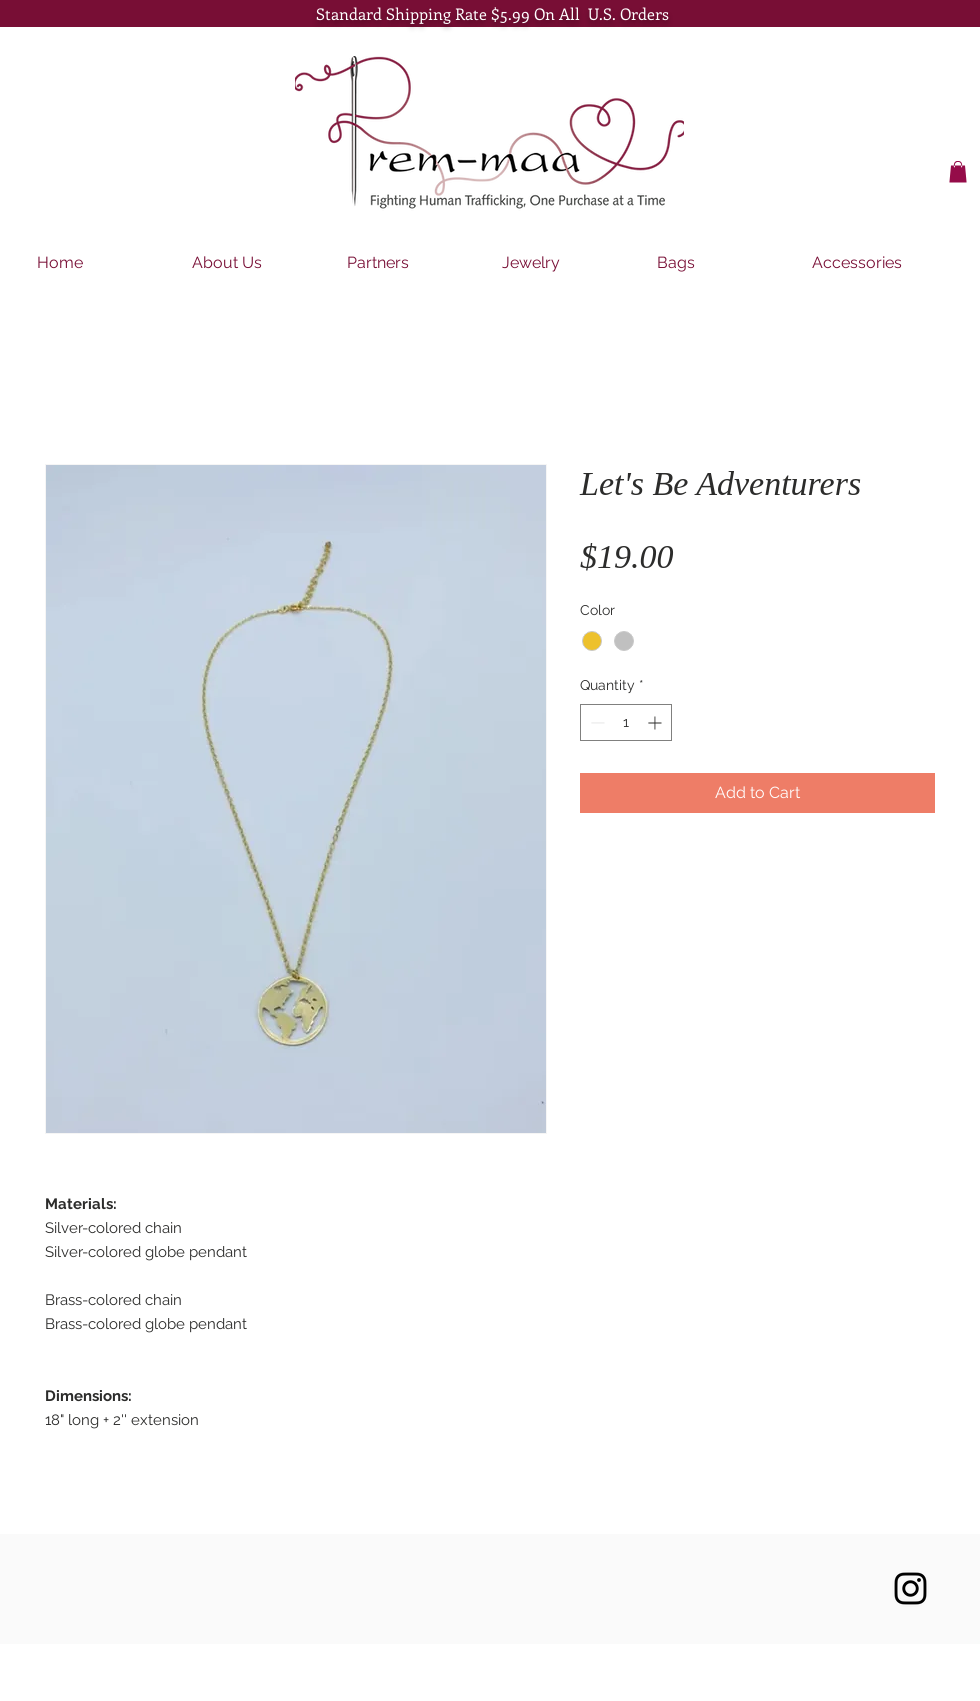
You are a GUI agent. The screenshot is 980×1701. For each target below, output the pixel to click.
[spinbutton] (626, 722)
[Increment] (656, 722)
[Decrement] (595, 722)
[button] (958, 172)
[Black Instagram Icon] (910, 1588)
